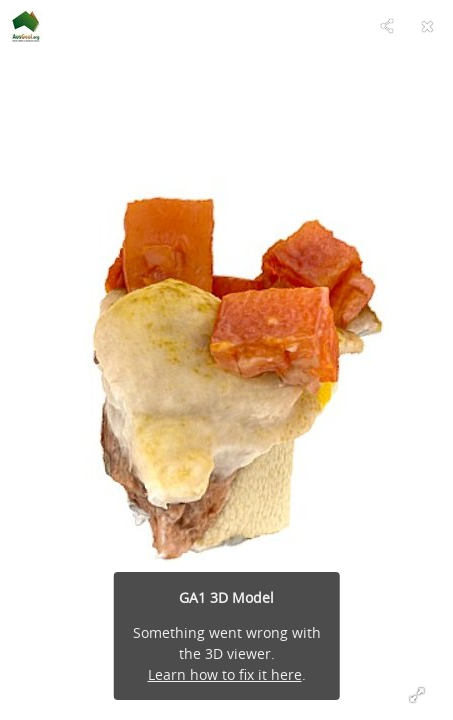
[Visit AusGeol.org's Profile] (26, 26)
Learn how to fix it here (225, 674)
